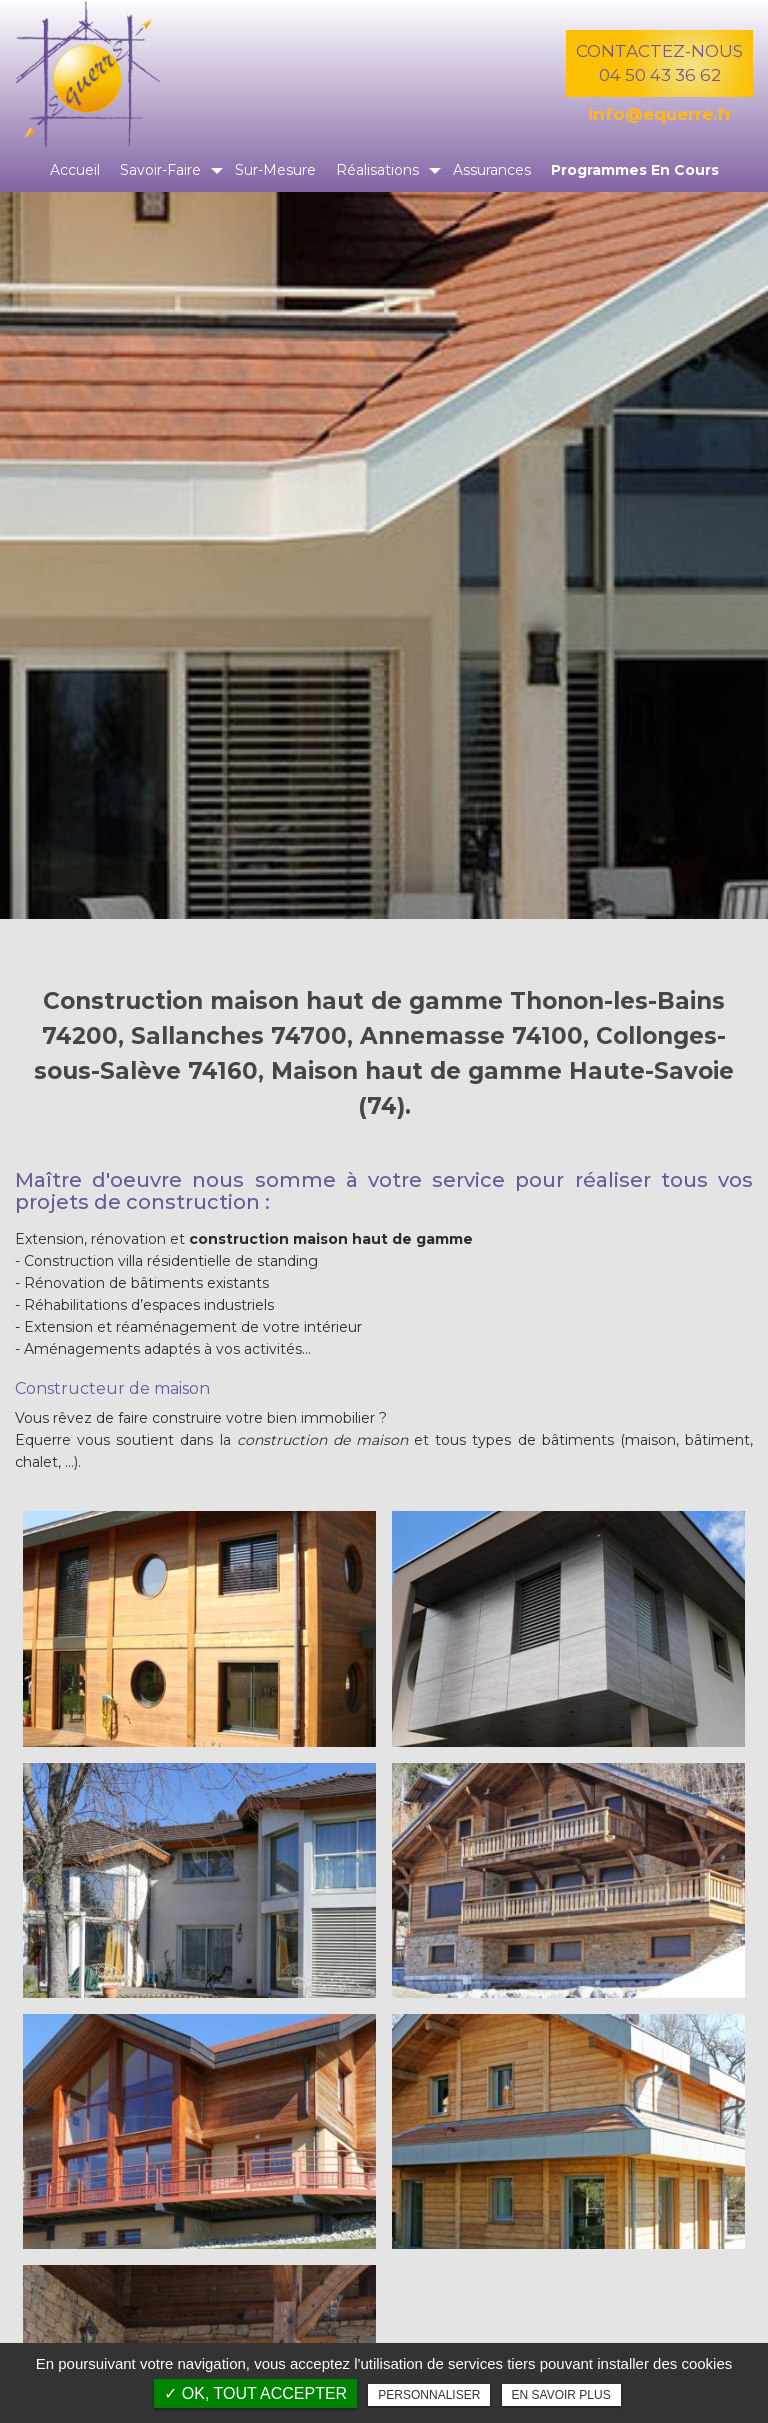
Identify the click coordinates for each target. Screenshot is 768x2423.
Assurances (492, 170)
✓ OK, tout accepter (255, 2393)
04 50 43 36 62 (660, 75)
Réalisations (377, 170)
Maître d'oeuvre (98, 1180)
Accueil (75, 170)
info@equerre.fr (660, 114)
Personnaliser (429, 2395)
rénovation (128, 1239)
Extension (49, 1239)
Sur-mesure (275, 170)
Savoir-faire (160, 170)
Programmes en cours (635, 170)
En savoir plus (561, 2395)
